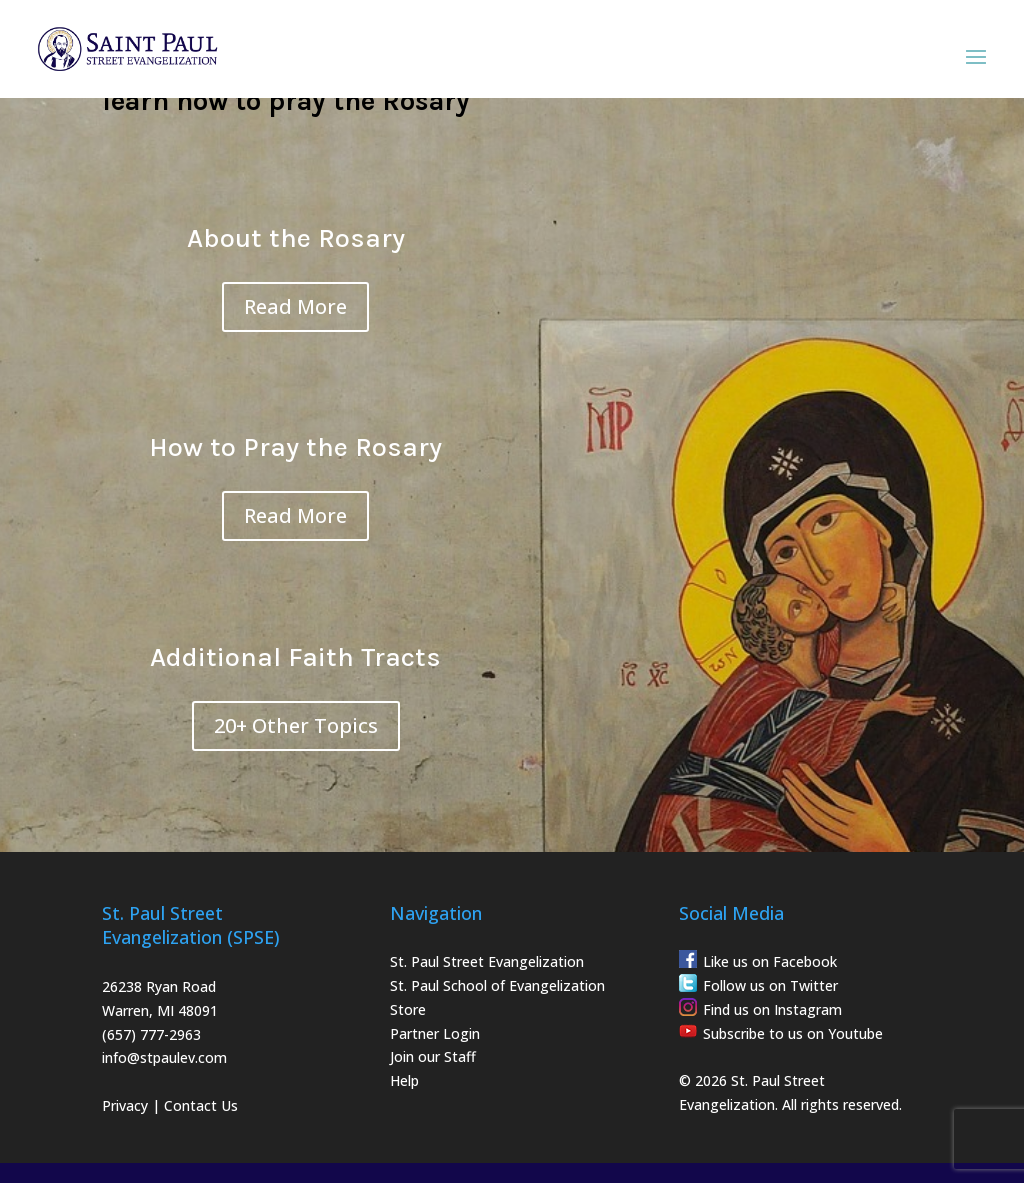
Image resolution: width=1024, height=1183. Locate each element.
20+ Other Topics (296, 725)
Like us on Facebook (770, 961)
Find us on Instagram (772, 1009)
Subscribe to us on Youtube (793, 1033)
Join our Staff (433, 1056)
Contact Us (201, 1105)
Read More (295, 306)
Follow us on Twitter (770, 985)
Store (408, 1009)
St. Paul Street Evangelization (487, 961)
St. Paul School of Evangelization (497, 985)
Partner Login (435, 1033)
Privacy (125, 1105)
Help (404, 1080)
